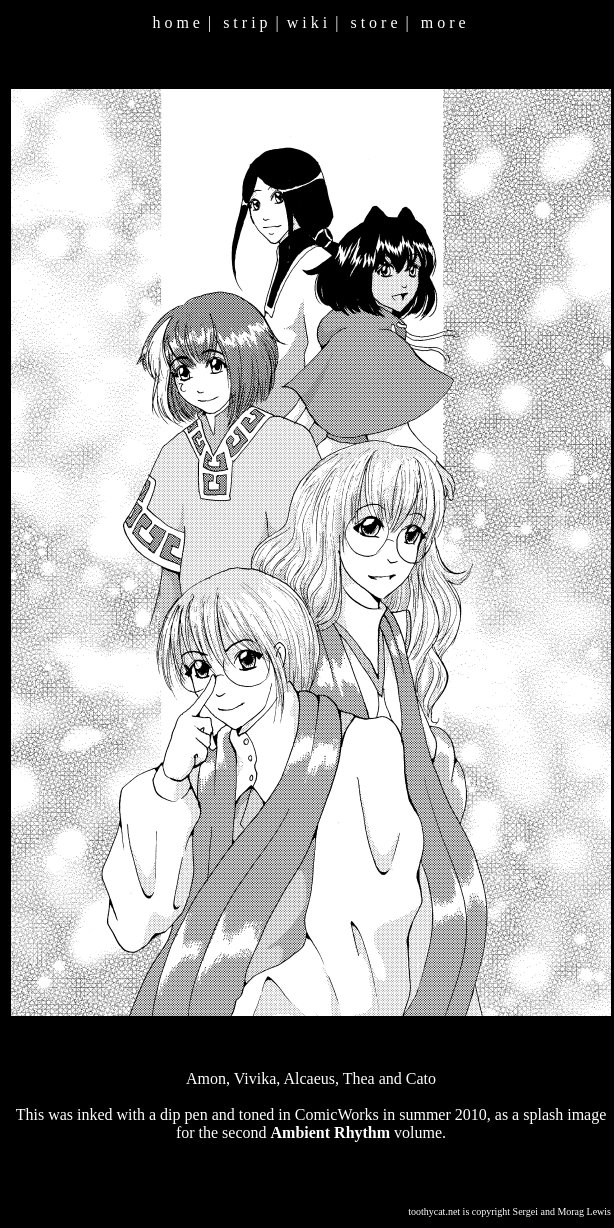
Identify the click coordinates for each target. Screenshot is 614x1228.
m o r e (443, 22)
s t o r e (373, 22)
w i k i (307, 22)
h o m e (176, 22)
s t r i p (245, 22)
